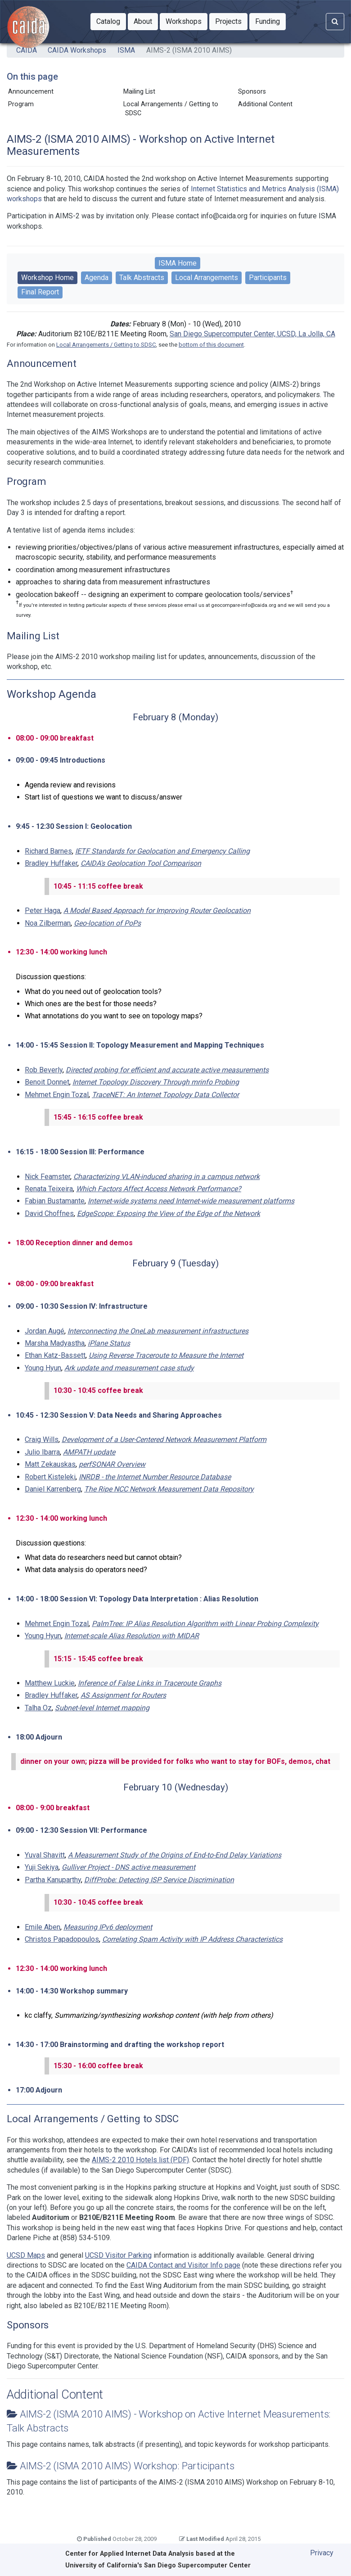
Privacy (321, 2553)
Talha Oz (38, 1708)
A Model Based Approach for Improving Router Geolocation (157, 910)
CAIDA (26, 50)
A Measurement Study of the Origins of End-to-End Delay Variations (174, 1855)
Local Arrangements (206, 277)
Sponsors (252, 91)
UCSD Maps (26, 2255)
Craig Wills (41, 1439)
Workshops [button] (186, 21)
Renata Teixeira (49, 1188)
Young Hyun (43, 1368)
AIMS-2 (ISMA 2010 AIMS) (189, 50)
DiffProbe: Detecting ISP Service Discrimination (159, 1880)
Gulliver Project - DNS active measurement (128, 1867)
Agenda (96, 277)
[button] (108, 21)
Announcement (31, 91)
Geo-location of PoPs (107, 923)
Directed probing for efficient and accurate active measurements (167, 1070)
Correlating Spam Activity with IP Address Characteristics (192, 1939)
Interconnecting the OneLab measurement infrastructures (158, 1331)
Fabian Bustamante (55, 1201)
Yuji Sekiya (41, 1867)
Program (21, 104)
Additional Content (265, 104)
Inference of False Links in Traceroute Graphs (149, 1683)
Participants (268, 277)
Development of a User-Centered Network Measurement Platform (164, 1439)
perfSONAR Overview (112, 1464)
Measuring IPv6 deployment (107, 1927)
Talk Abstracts (141, 277)
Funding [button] (270, 21)
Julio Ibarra (42, 1452)
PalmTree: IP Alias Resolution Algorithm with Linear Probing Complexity (205, 1623)
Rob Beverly (44, 1070)
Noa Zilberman (48, 923)
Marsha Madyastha (55, 1343)
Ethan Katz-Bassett (55, 1355)
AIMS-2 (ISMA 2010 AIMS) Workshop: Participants (127, 2466)
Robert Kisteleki (50, 1477)
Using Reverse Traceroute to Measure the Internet (166, 1355)
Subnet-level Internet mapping (102, 1708)
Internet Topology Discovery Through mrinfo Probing (155, 1082)
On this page (32, 76)
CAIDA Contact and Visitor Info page (183, 2265)
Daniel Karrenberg (53, 1489)
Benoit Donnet (47, 1082)
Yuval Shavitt (45, 1855)
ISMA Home (177, 263)
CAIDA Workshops (77, 50)
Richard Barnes (48, 851)
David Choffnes (49, 1213)
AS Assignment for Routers (123, 1695)
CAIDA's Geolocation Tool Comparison (141, 863)
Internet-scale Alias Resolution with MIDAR (131, 1635)
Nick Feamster (47, 1176)
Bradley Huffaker (51, 863)
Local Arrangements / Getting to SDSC (170, 108)
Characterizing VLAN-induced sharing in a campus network (166, 1176)
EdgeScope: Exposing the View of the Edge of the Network (168, 1213)
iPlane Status (109, 1343)
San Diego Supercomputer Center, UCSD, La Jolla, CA (252, 334)
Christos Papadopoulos (62, 1939)
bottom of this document (211, 344)
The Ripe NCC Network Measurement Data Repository (169, 1489)
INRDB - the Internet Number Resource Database (155, 1477)
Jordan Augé (44, 1331)
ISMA (126, 50)
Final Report (40, 292)
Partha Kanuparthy (53, 1880)
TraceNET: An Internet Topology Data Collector (165, 1094)
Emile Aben (42, 1927)
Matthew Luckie (50, 1683)
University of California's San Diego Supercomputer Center (158, 2565)
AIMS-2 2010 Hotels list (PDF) (140, 2160)
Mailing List (139, 91)
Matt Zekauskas (50, 1464)
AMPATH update (89, 1452)
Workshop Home (47, 277)
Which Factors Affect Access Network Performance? (158, 1188)
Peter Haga (42, 910)
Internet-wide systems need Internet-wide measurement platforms (191, 1201)
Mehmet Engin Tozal (57, 1094)
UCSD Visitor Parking (118, 2255)
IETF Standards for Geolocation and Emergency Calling (162, 851)
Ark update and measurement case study (129, 1368)
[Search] (335, 21)
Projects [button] (231, 21)
